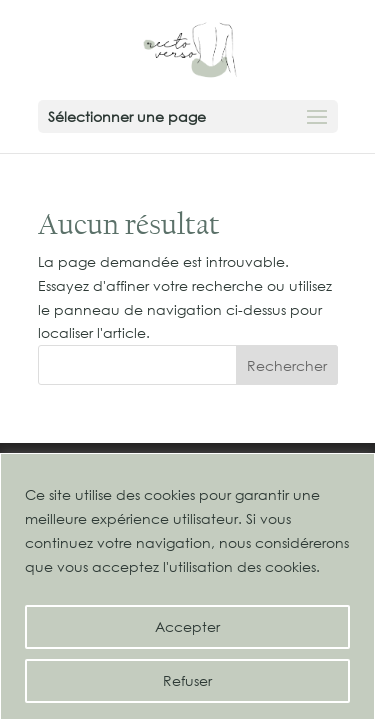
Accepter (187, 626)
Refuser (187, 680)
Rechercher (287, 365)
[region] (187, 586)
